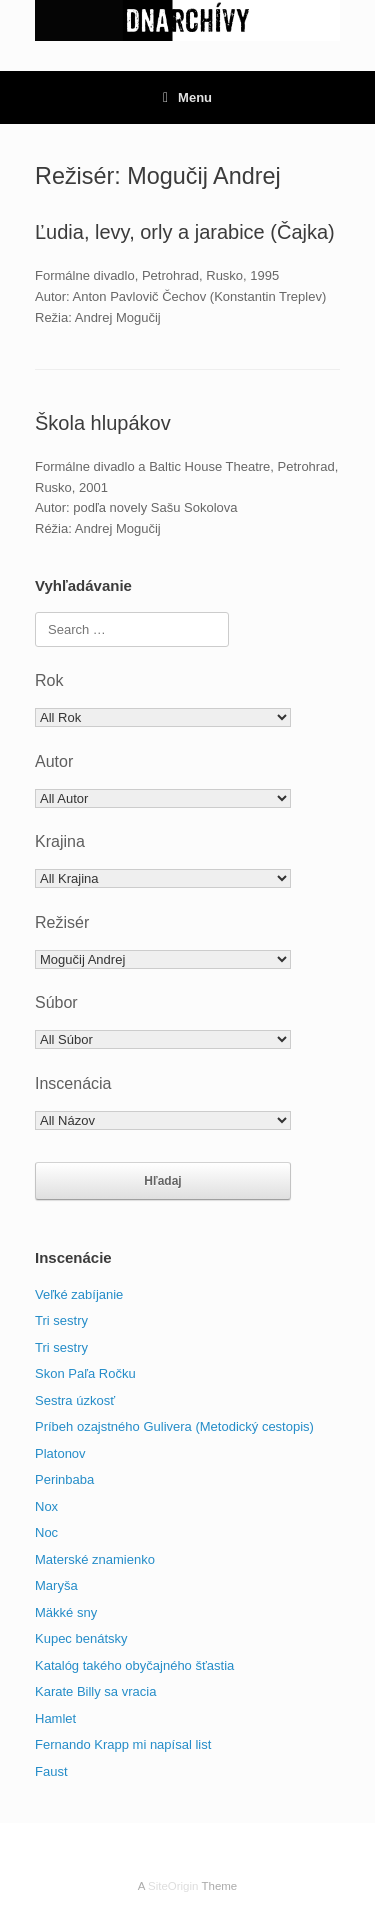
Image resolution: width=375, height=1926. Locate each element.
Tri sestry (61, 1320)
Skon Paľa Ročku (85, 1373)
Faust (51, 1771)
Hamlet (55, 1718)
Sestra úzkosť (75, 1400)
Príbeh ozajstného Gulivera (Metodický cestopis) (174, 1426)
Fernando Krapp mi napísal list (123, 1744)
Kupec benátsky (81, 1638)
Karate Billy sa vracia (95, 1691)
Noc (46, 1532)
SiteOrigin (173, 1886)
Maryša (56, 1585)
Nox (46, 1506)
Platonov (60, 1453)
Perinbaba (64, 1479)
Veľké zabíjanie (79, 1294)
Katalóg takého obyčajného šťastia (134, 1665)
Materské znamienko (95, 1559)
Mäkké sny (66, 1612)
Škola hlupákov (103, 423)
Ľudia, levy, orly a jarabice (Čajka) (185, 232)
